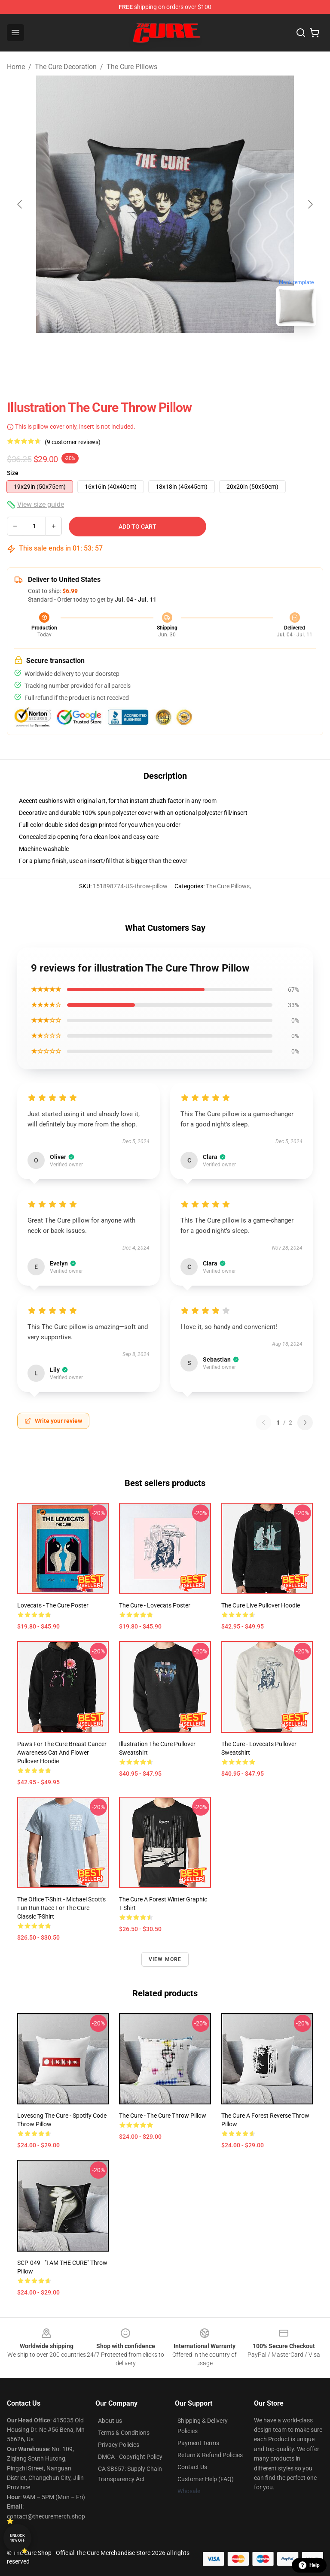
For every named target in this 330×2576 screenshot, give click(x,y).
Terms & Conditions (124, 2432)
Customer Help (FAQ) (205, 2479)
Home (16, 67)
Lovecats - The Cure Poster (53, 1605)
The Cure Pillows (132, 67)
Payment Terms (198, 2443)
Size (12, 472)
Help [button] (309, 2565)
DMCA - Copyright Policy (130, 2456)
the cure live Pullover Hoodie (260, 1605)
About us (110, 2420)
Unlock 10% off (17, 2538)
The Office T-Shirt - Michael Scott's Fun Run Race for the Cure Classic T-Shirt (61, 1908)
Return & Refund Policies (210, 2455)
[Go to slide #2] (187, 351)
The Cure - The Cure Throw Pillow (162, 2115)
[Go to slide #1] (142, 351)
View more (165, 1959)
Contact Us (192, 2467)
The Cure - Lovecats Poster (154, 1605)
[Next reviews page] (305, 1422)
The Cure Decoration (66, 67)
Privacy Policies (118, 2444)
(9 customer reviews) (73, 442)
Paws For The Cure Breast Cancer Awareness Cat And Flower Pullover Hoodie (62, 1753)
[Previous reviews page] (263, 1422)
